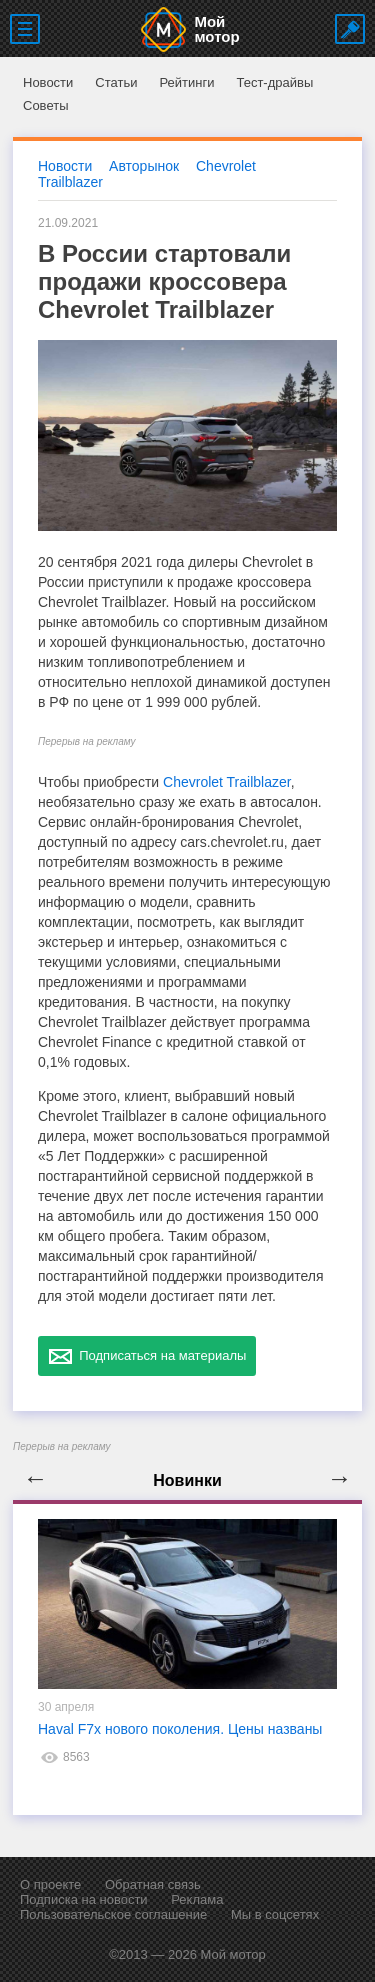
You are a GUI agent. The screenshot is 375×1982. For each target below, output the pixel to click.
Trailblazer (70, 182)
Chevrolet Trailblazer (227, 782)
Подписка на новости (84, 1899)
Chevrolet (226, 166)
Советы (45, 105)
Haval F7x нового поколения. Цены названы (180, 1729)
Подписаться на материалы (147, 1356)
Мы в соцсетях (275, 1914)
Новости (48, 82)
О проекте (50, 1884)
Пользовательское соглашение (113, 1914)
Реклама (197, 1899)
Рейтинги (186, 82)
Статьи (116, 82)
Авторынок (144, 166)
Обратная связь (153, 1884)
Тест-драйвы (274, 82)
